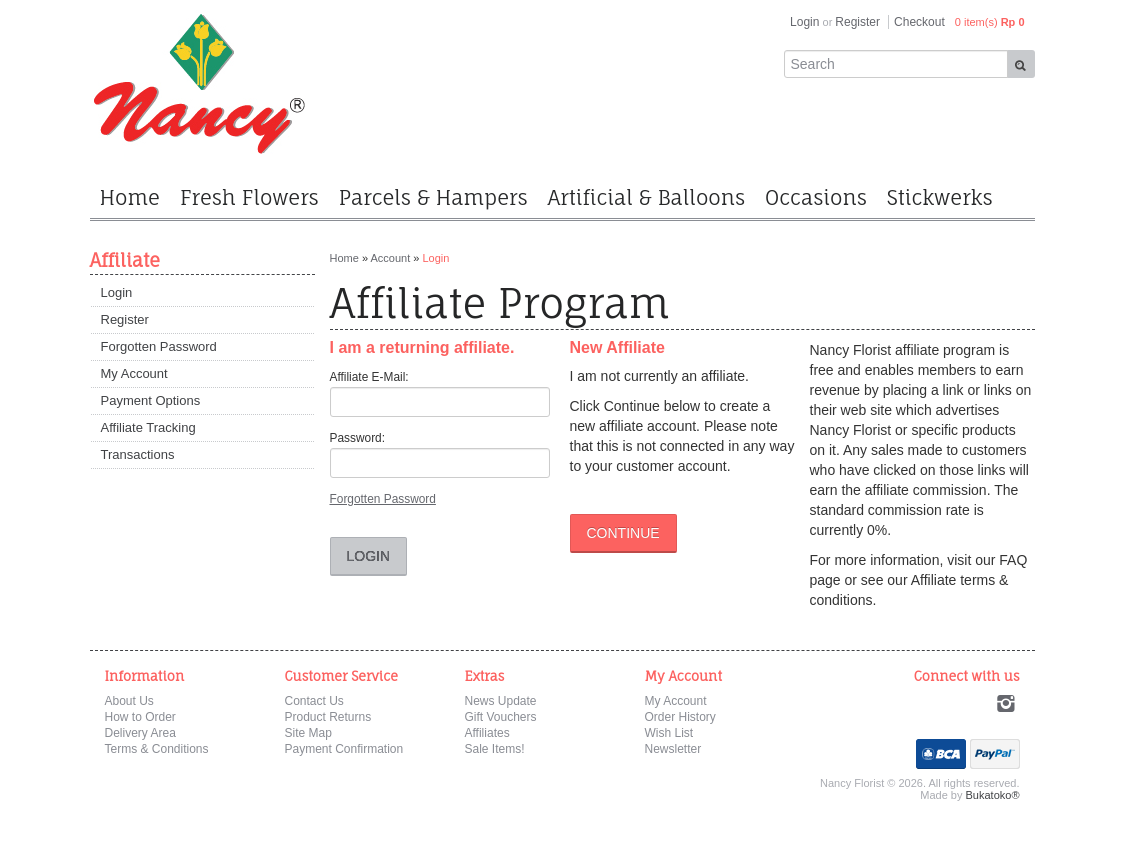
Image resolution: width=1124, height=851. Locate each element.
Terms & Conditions (157, 749)
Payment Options (151, 400)
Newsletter (673, 749)
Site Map (308, 733)
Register (857, 22)
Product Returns (328, 717)
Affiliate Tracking (148, 427)
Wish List (669, 733)
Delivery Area (140, 733)
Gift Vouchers (501, 717)
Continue (623, 533)
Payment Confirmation (344, 749)
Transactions (138, 454)
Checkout (919, 22)
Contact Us (314, 701)
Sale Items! (495, 749)
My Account (134, 373)
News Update (501, 701)
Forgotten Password (159, 346)
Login (804, 22)
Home (344, 258)
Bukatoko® (993, 795)
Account (390, 258)
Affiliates (487, 733)
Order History (680, 717)
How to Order (140, 717)
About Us (129, 701)
